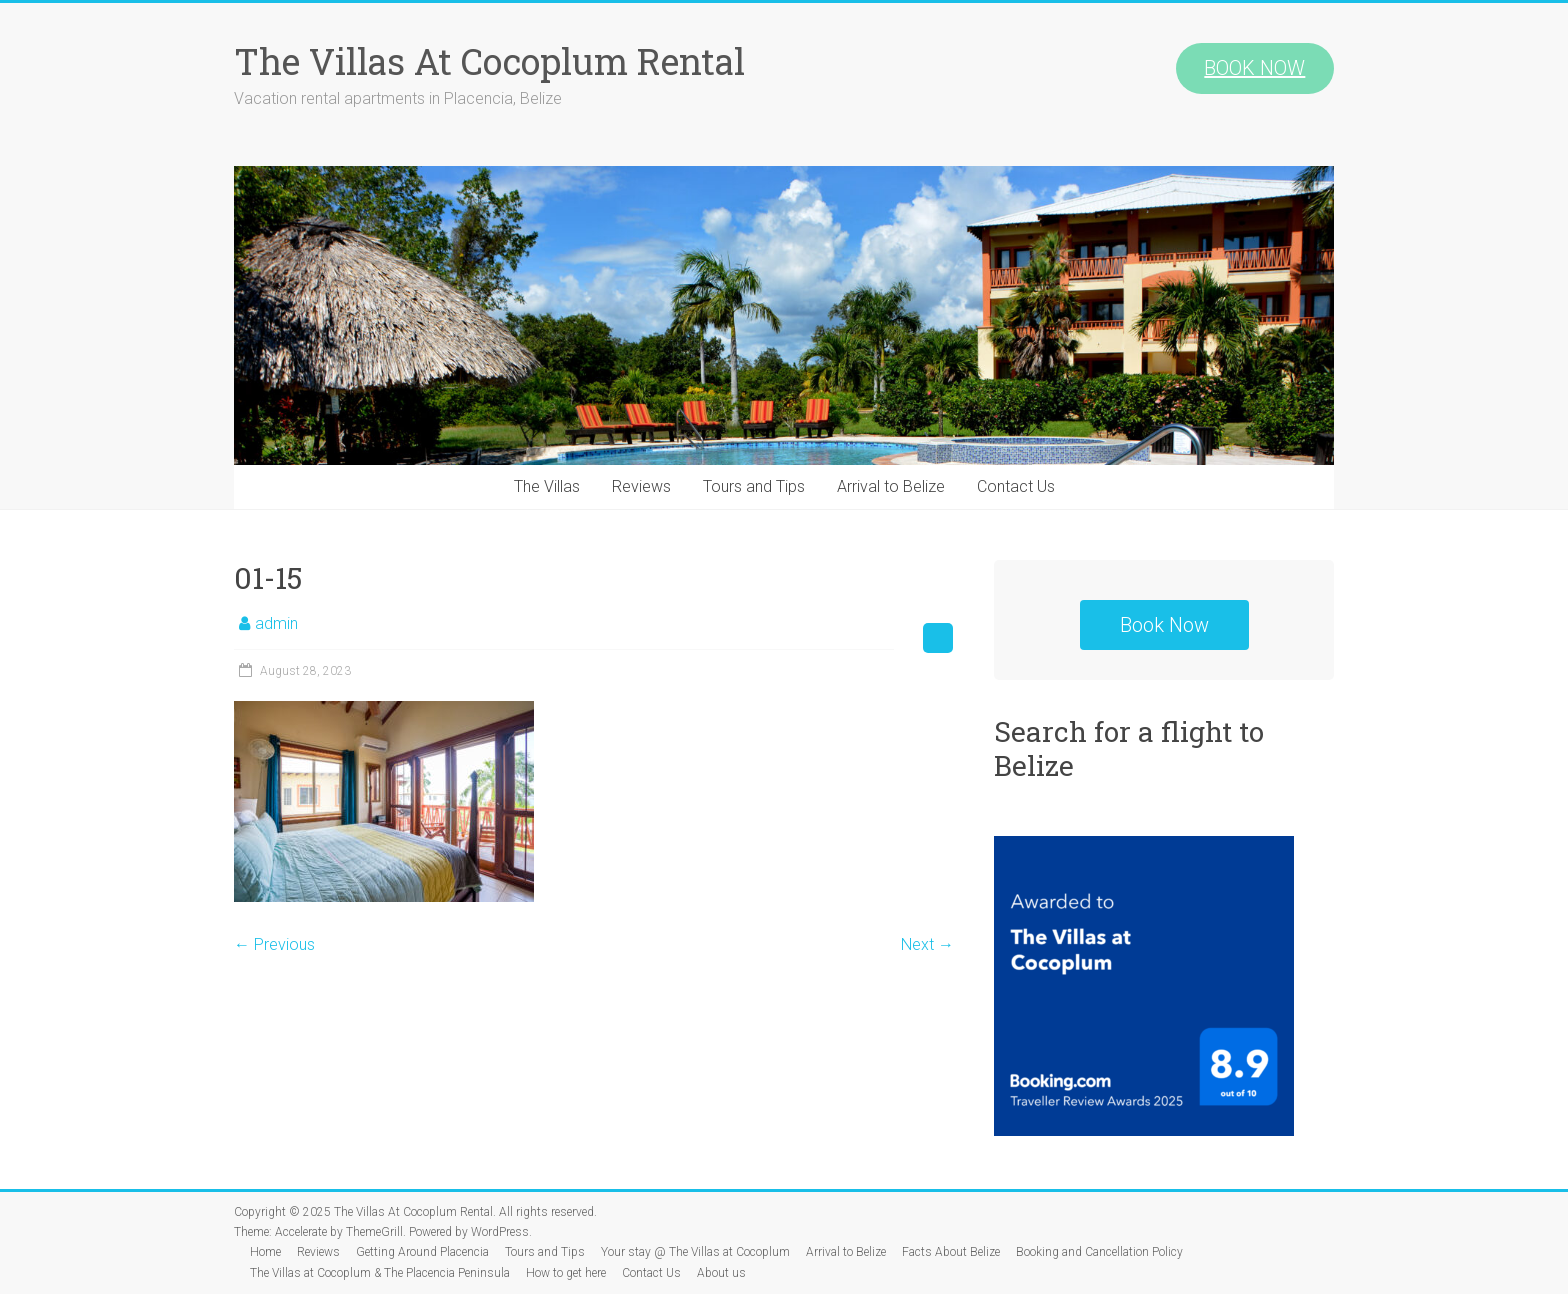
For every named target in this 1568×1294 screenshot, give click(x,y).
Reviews (641, 486)
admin (276, 623)
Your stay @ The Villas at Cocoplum (695, 1252)
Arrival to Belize (891, 486)
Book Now (1164, 625)
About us (721, 1273)
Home (265, 1252)
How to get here (566, 1273)
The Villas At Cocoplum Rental (489, 61)
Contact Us (1016, 486)
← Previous (274, 944)
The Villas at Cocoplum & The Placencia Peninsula (380, 1273)
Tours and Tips (754, 486)
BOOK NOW (1254, 68)
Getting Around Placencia (422, 1252)
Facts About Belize (951, 1252)
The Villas (547, 486)
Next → (927, 944)
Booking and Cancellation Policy (1099, 1252)
